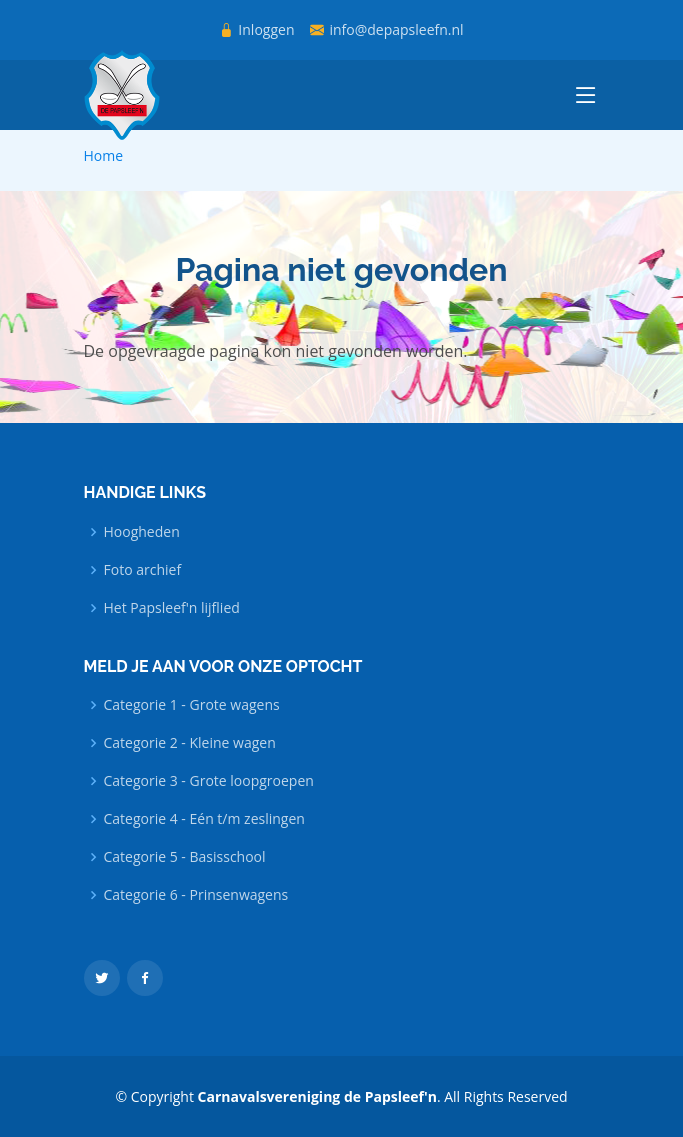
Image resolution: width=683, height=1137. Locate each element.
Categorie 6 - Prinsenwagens (196, 895)
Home (104, 155)
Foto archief (143, 570)
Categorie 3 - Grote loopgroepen (209, 781)
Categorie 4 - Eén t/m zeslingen (204, 819)
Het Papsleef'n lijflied (172, 608)
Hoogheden (142, 532)
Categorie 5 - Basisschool (185, 857)
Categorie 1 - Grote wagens (192, 705)
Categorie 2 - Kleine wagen (190, 743)
